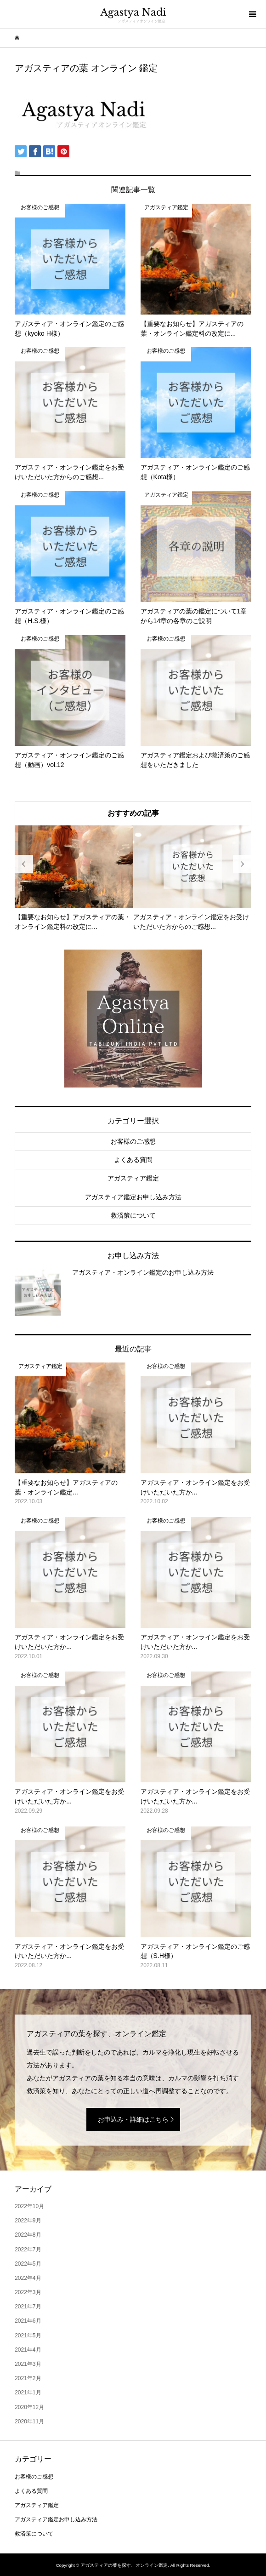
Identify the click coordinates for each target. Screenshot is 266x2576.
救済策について (133, 1215)
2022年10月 (29, 2206)
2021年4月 (28, 2350)
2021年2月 (28, 2378)
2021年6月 (28, 2321)
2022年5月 (28, 2264)
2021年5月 (28, 2335)
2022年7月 (28, 2249)
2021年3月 (28, 2364)
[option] (74, 878)
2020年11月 (29, 2421)
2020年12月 (29, 2407)
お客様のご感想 (133, 1141)
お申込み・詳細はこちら (133, 2119)
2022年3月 (28, 2292)
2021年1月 (28, 2392)
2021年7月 (28, 2306)
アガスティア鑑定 (133, 1178)
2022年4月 (28, 2278)
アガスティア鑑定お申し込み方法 (133, 1197)
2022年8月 (28, 2235)
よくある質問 (133, 1159)
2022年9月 (28, 2220)
